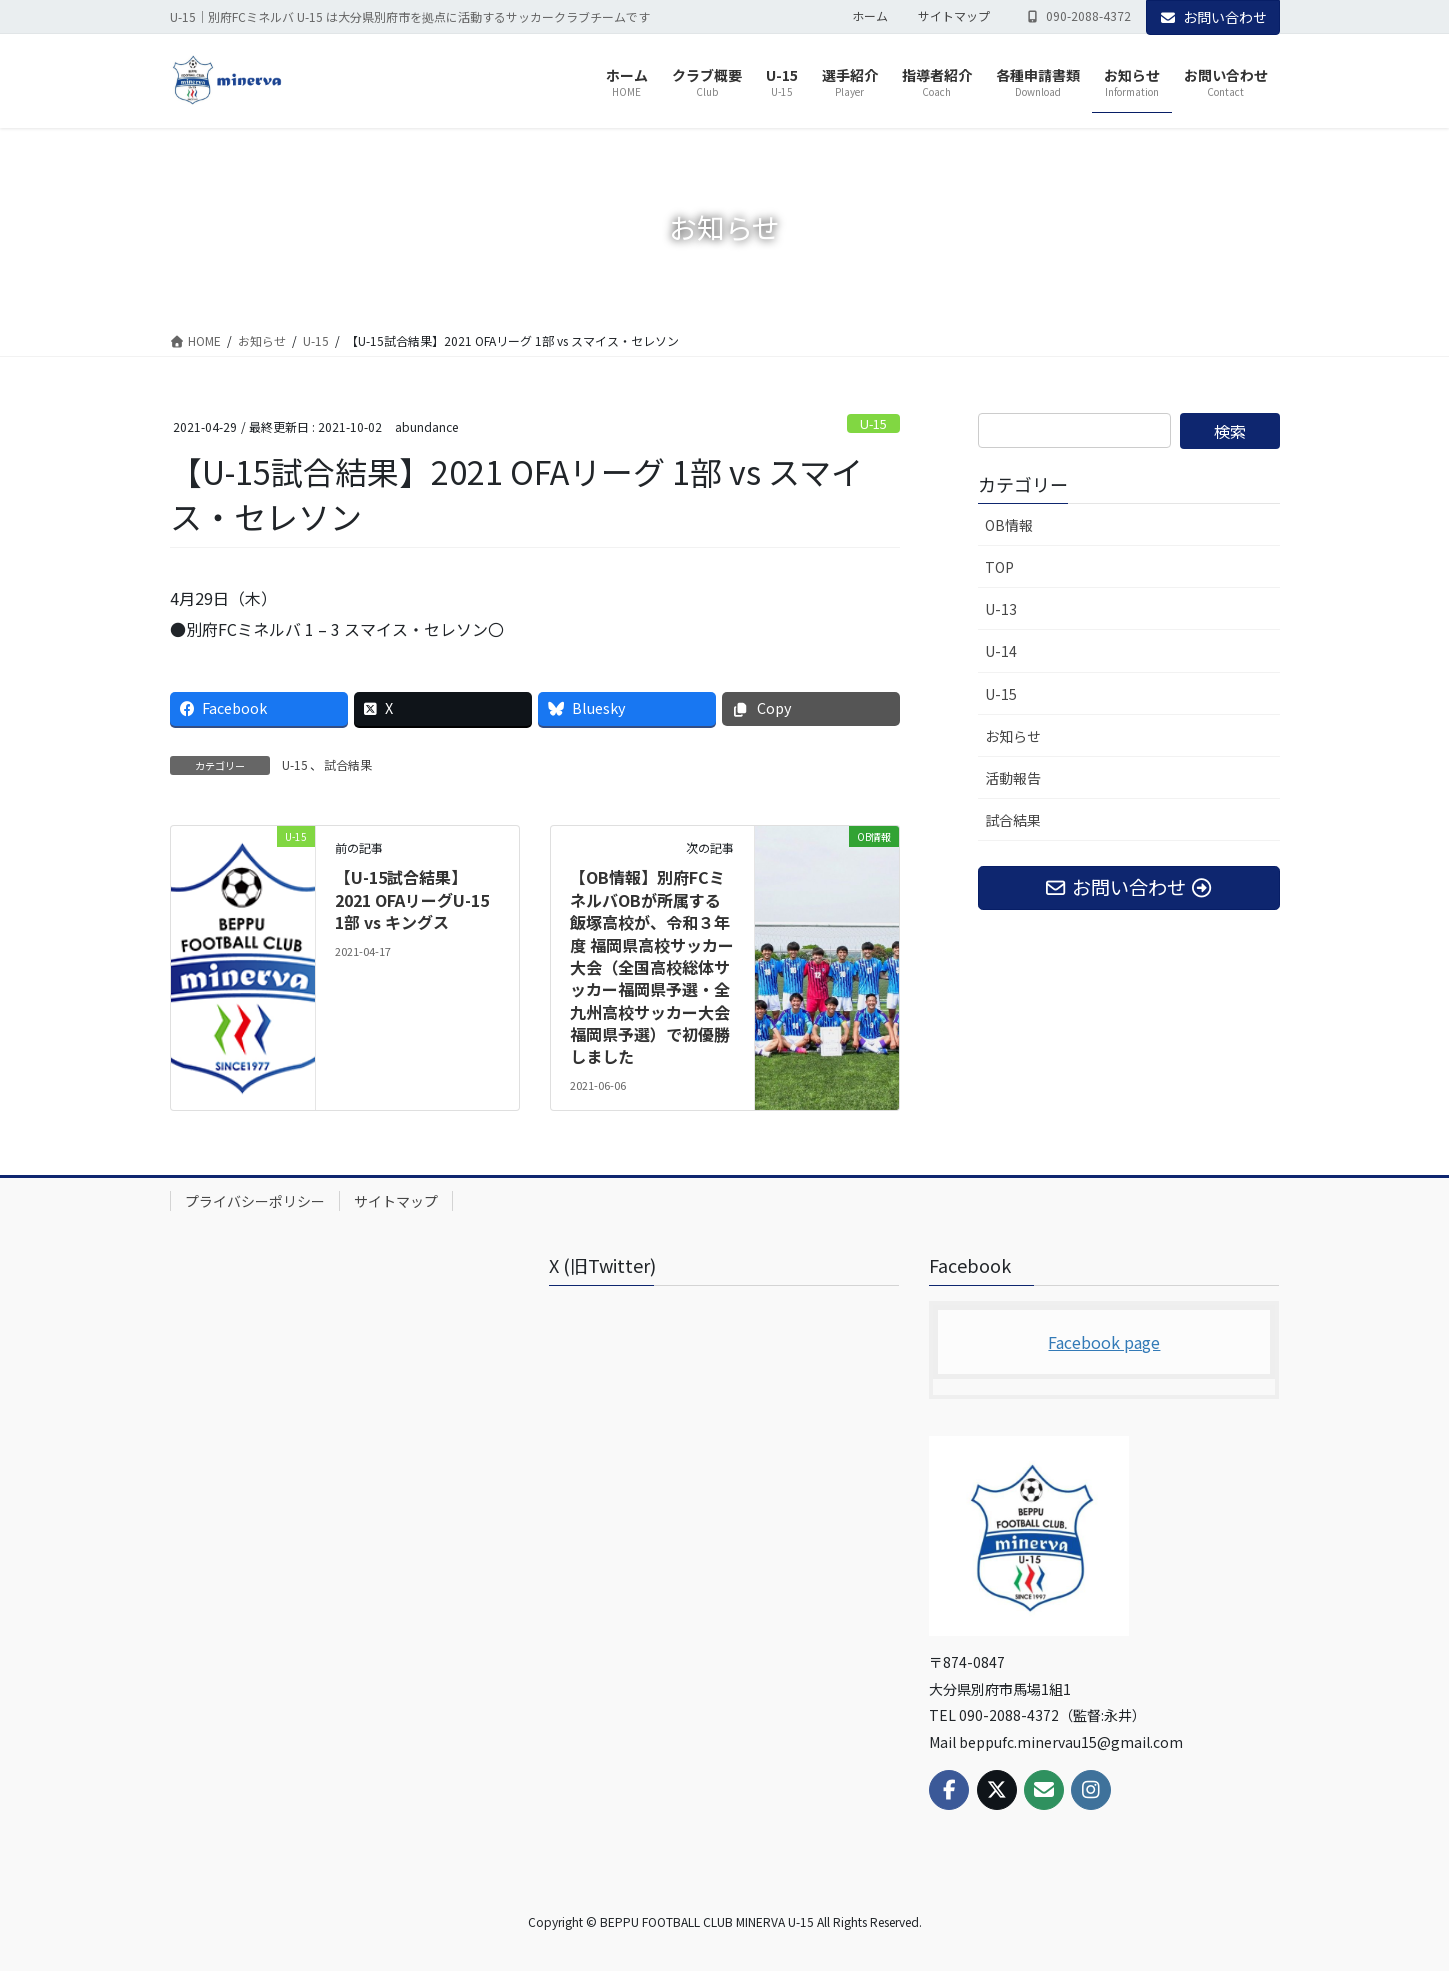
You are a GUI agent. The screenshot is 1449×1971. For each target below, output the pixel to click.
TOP (999, 567)
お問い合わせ (1213, 17)
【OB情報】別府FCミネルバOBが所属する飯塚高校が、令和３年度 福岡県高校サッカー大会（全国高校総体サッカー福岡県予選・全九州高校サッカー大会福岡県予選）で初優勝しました (652, 966)
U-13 (1001, 609)
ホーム (870, 16)
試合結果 (348, 764)
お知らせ (1013, 736)
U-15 (873, 423)
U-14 (1001, 651)
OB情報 (1009, 525)
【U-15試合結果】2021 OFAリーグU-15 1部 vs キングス (412, 899)
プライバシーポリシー (255, 1201)
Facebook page (1104, 1342)
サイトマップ (954, 16)
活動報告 (1013, 778)
